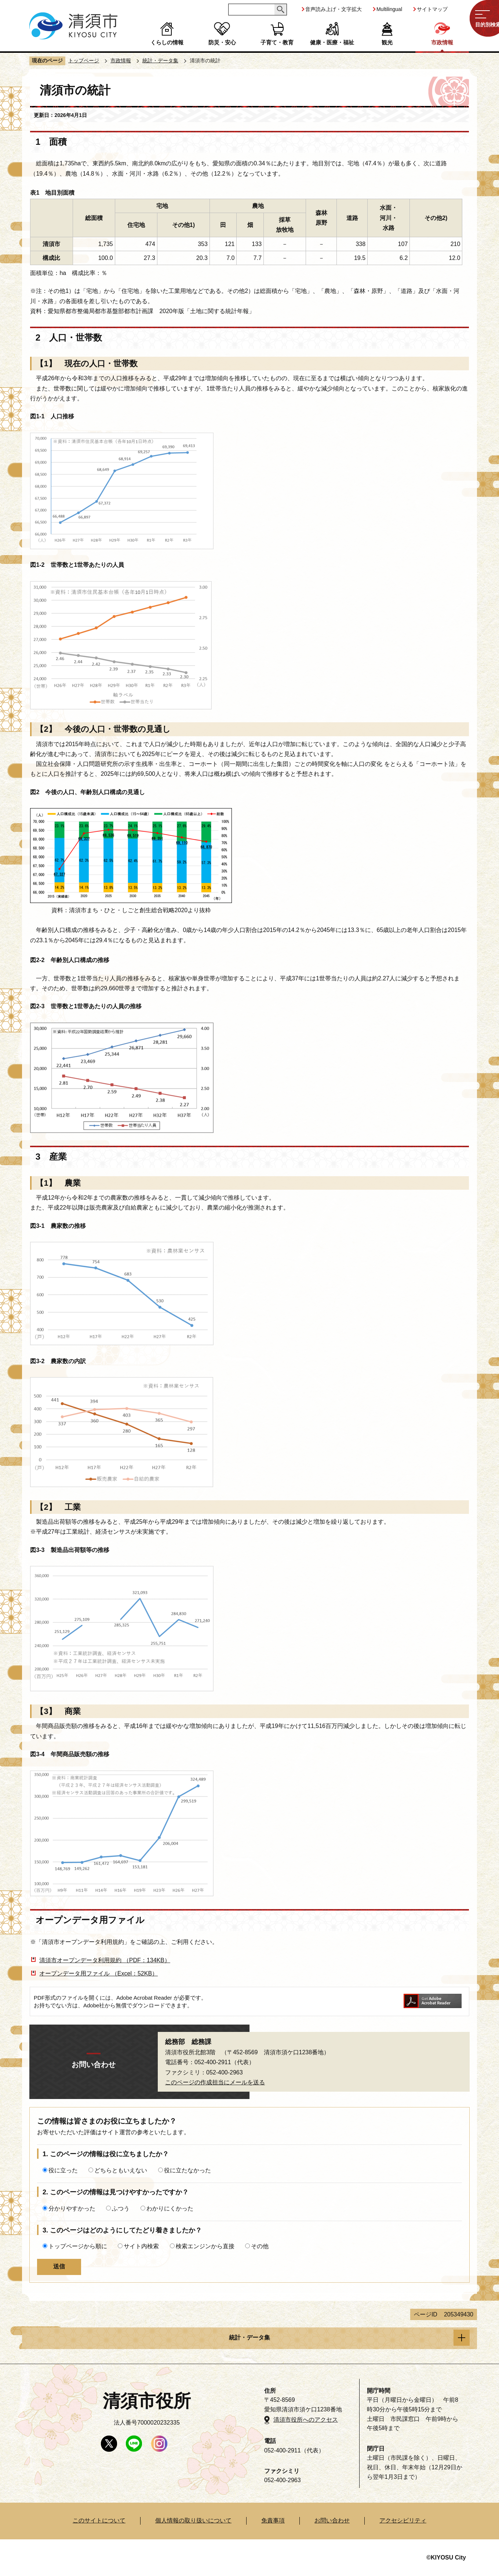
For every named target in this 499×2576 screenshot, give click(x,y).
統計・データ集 (160, 60)
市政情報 (442, 42)
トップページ (83, 60)
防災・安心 (222, 42)
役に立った (63, 2170)
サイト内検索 (141, 2246)
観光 (387, 42)
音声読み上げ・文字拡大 (333, 9)
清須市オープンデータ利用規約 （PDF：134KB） (104, 1960)
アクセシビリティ (402, 2520)
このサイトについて (99, 2520)
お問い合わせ (332, 2520)
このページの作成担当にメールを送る (215, 2082)
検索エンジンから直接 (205, 2246)
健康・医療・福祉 (332, 42)
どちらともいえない (120, 2170)
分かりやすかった (71, 2208)
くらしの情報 (166, 42)
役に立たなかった (187, 2170)
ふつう (121, 2208)
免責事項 (273, 2520)
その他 (260, 2246)
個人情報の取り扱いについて (193, 2520)
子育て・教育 (277, 42)
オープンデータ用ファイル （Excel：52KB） (98, 1973)
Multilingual (389, 9)
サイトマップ (432, 9)
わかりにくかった (169, 2208)
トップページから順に (77, 2246)
